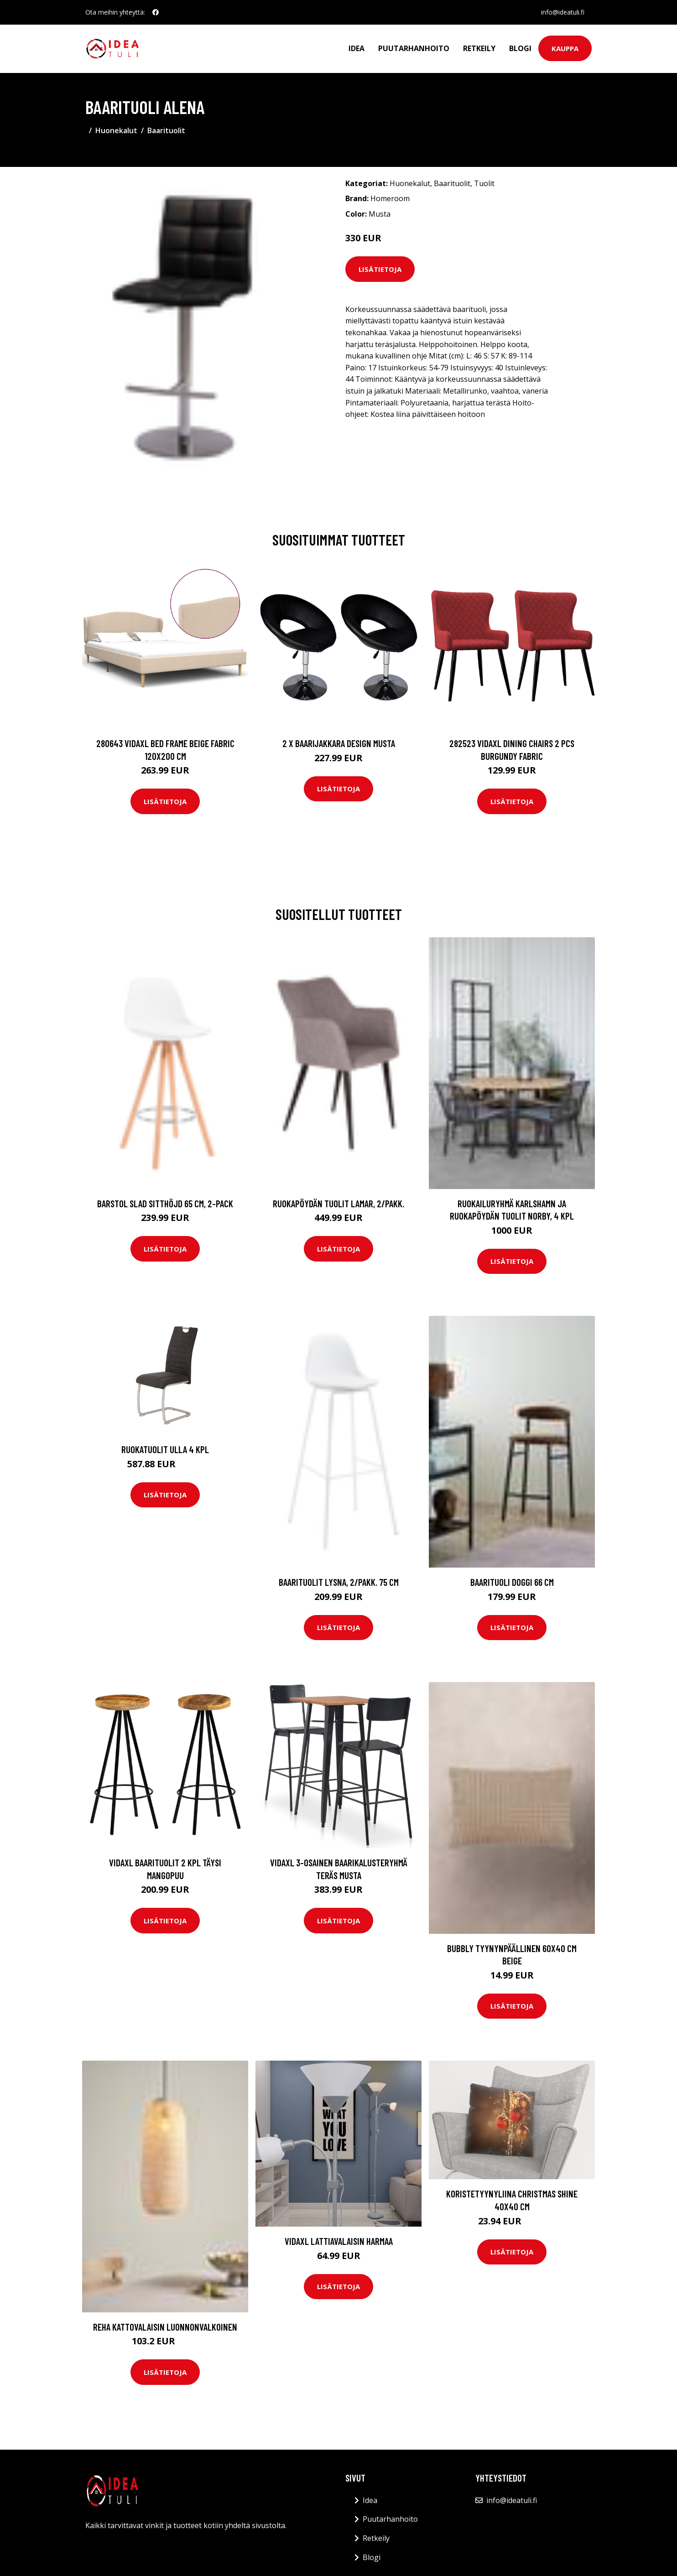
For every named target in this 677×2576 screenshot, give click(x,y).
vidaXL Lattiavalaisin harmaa (339, 2241)
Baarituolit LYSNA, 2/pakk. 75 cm (339, 1582)
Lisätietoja (380, 269)
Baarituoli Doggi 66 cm (512, 1582)
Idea (357, 48)
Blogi (520, 48)
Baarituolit (166, 130)
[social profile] (155, 12)
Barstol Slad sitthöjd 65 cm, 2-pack (165, 1203)
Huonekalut (116, 130)
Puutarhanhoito (413, 48)
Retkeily (479, 48)
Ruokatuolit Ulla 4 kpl (165, 1449)
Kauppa (565, 48)
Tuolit (484, 183)
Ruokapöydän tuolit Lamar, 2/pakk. (338, 1203)
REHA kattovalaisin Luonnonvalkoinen (165, 2326)
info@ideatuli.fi (562, 12)
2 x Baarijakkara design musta (338, 743)
